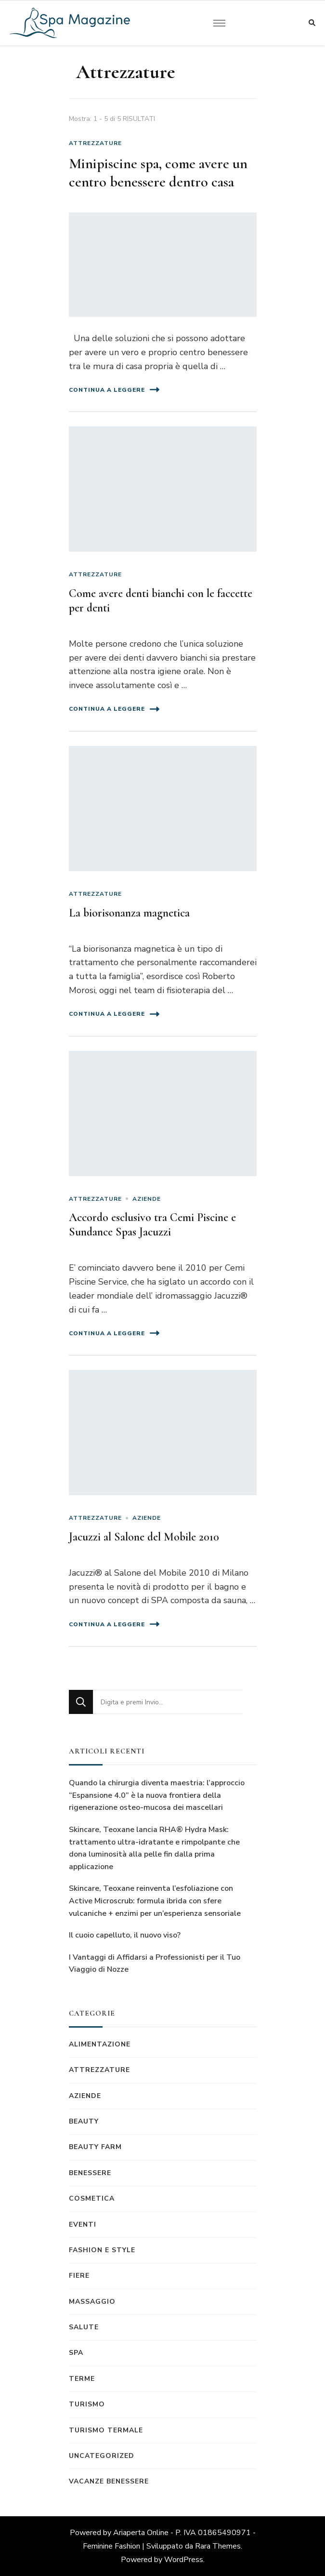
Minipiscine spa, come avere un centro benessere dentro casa (158, 173)
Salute (84, 2327)
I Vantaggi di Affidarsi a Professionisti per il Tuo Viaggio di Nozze (154, 1963)
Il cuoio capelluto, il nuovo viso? (125, 1935)
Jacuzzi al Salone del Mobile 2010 (144, 1537)
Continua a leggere (114, 390)
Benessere (90, 2173)
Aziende (146, 1199)
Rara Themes (218, 2546)
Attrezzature (95, 143)
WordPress (183, 2559)
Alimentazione (99, 2044)
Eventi (82, 2224)
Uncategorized (101, 2455)
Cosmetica (92, 2198)
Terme (82, 2378)
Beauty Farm (95, 2146)
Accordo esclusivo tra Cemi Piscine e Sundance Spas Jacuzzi (152, 1224)
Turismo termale (106, 2430)
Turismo (87, 2404)
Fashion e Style (102, 2250)
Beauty (84, 2121)
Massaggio (92, 2301)
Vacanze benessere (109, 2481)
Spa (76, 2352)
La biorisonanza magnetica (129, 913)
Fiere (79, 2275)
